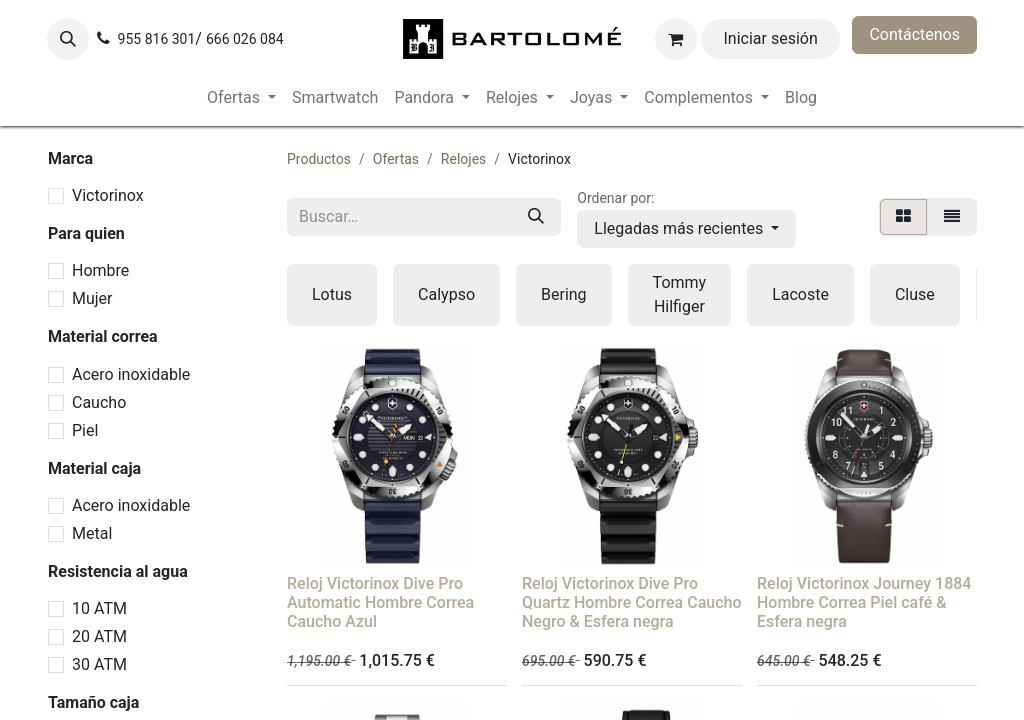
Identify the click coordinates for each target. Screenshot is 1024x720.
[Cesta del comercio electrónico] (676, 39)
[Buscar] (536, 217)
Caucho (99, 402)
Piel (85, 430)
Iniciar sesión (771, 38)
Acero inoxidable (131, 374)
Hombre (100, 270)
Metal (92, 533)
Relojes (463, 159)
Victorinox (108, 195)
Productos (319, 159)
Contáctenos (914, 34)
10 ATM (99, 608)
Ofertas (396, 159)
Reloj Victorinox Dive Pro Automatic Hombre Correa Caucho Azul (380, 602)
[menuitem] (241, 98)
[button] (68, 39)
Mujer (92, 298)
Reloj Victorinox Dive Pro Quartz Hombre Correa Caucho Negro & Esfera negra (632, 602)
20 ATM (99, 636)
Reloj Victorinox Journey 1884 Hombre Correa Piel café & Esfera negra (864, 602)
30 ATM (99, 664)
